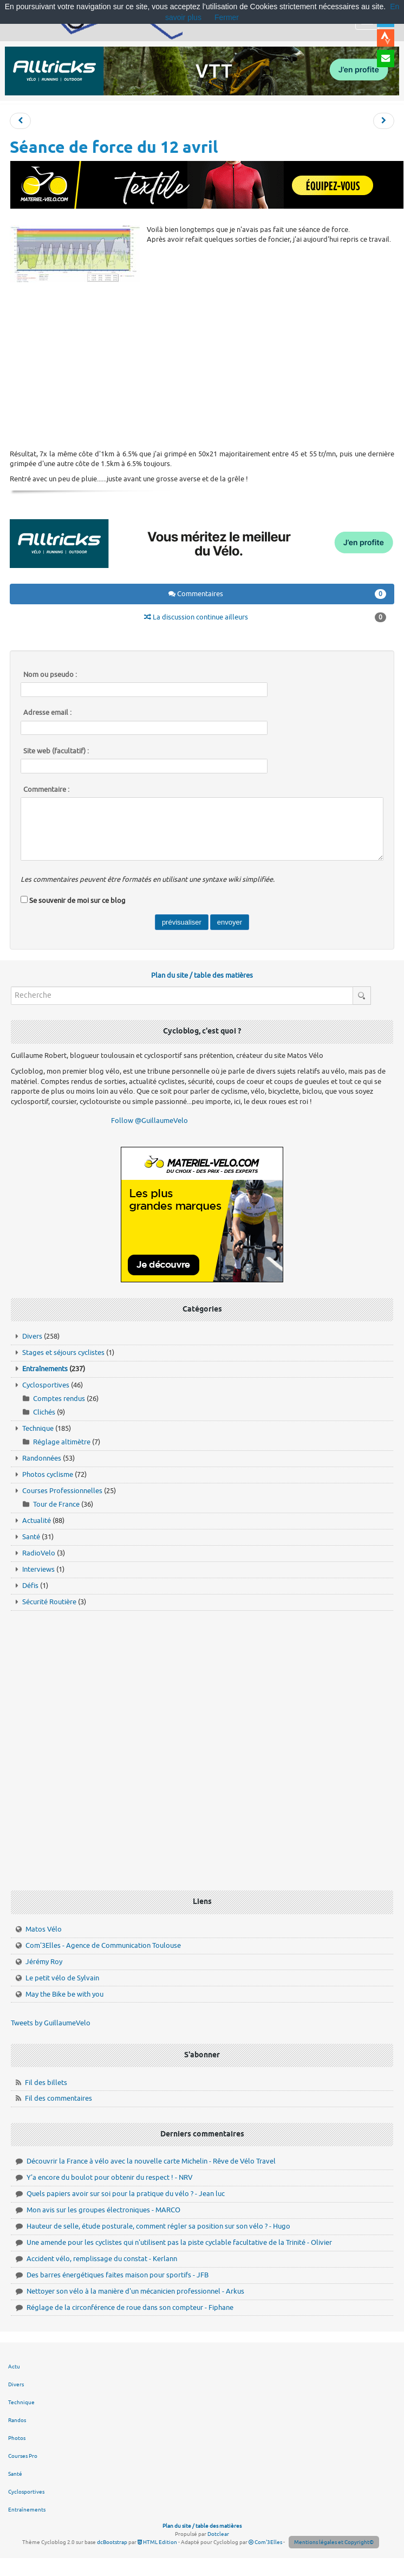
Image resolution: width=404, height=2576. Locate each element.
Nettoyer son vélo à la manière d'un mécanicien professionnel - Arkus (135, 2291)
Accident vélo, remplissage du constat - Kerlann (102, 2258)
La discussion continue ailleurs (265, 617)
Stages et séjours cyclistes (63, 1352)
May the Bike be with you (64, 1994)
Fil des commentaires (58, 2098)
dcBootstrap (112, 2542)
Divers (32, 1336)
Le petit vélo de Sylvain (62, 1978)
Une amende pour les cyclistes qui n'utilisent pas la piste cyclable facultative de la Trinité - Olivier (179, 2242)
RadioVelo (38, 1553)
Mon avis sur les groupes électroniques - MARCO (103, 2210)
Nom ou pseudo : (50, 674)
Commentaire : (46, 789)
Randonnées (41, 1458)
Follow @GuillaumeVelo (149, 1120)
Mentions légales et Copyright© (334, 2542)
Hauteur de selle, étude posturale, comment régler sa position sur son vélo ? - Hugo (158, 2226)
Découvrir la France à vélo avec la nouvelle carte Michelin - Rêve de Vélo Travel (151, 2161)
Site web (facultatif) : (56, 751)
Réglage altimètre (61, 1442)
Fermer (226, 17)
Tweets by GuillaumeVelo (50, 2023)
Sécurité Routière (49, 1601)
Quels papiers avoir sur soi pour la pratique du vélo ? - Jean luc (126, 2193)
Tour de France (56, 1504)
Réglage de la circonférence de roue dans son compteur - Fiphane (130, 2307)
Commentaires (277, 594)
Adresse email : (47, 712)
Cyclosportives (45, 1385)
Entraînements (45, 1368)
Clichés (44, 1412)
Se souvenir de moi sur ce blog (77, 900)
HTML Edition (157, 2542)
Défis (30, 1585)
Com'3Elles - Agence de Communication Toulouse (103, 1945)
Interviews (38, 1569)
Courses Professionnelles (62, 1490)
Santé (31, 1536)
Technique (38, 1428)
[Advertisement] (202, 365)
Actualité (36, 1520)
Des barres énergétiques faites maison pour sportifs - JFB (117, 2275)
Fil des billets (46, 2082)
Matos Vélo (43, 1929)
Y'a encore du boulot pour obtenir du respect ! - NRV (110, 2177)
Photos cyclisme (47, 1474)
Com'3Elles (265, 2542)
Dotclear (218, 2534)
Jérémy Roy (43, 1961)
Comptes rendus (59, 1398)
